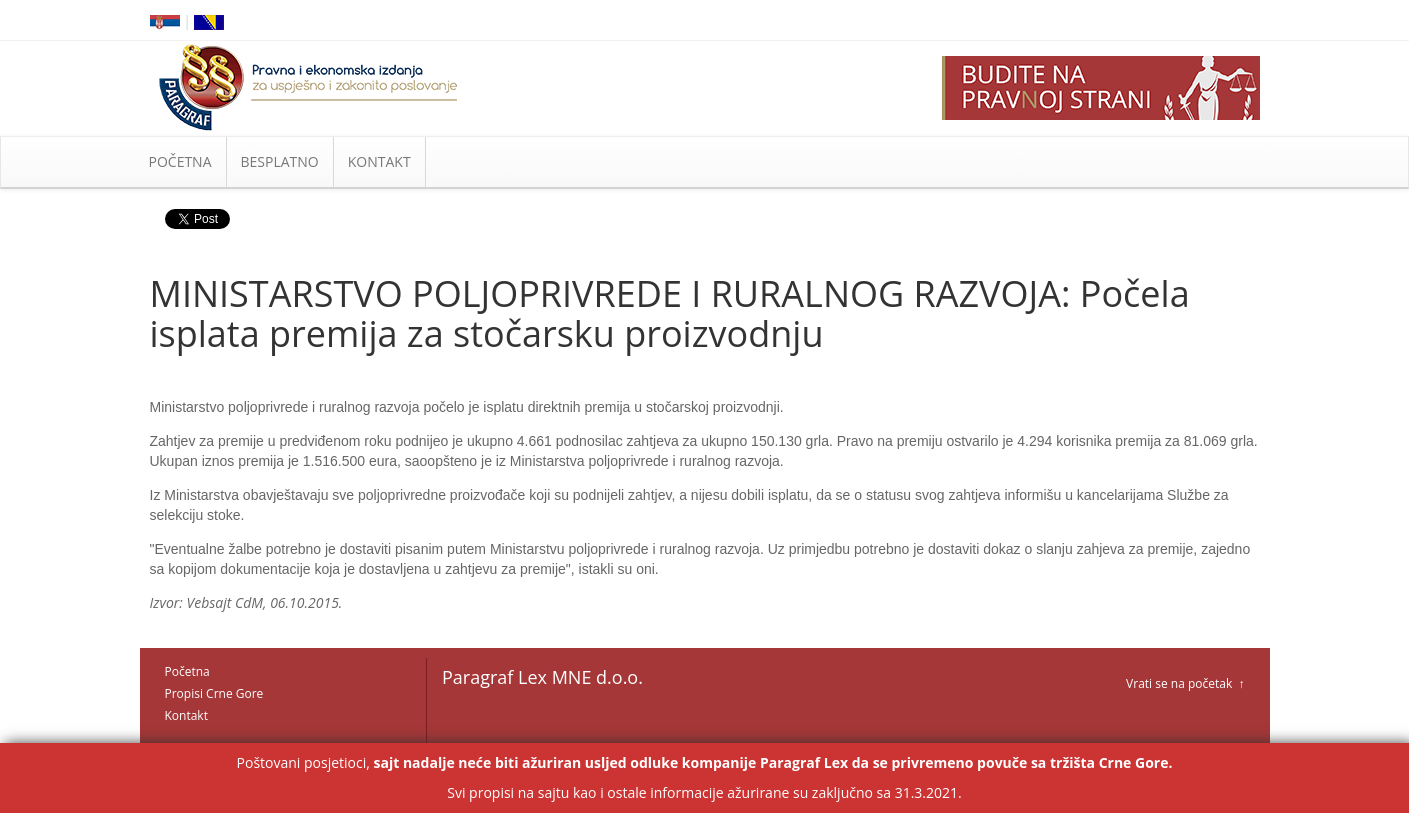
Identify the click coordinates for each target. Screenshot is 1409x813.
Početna (187, 671)
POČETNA (180, 161)
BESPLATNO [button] (280, 161)
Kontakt (186, 715)
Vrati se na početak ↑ (1185, 683)
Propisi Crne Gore (214, 693)
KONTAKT (379, 161)
